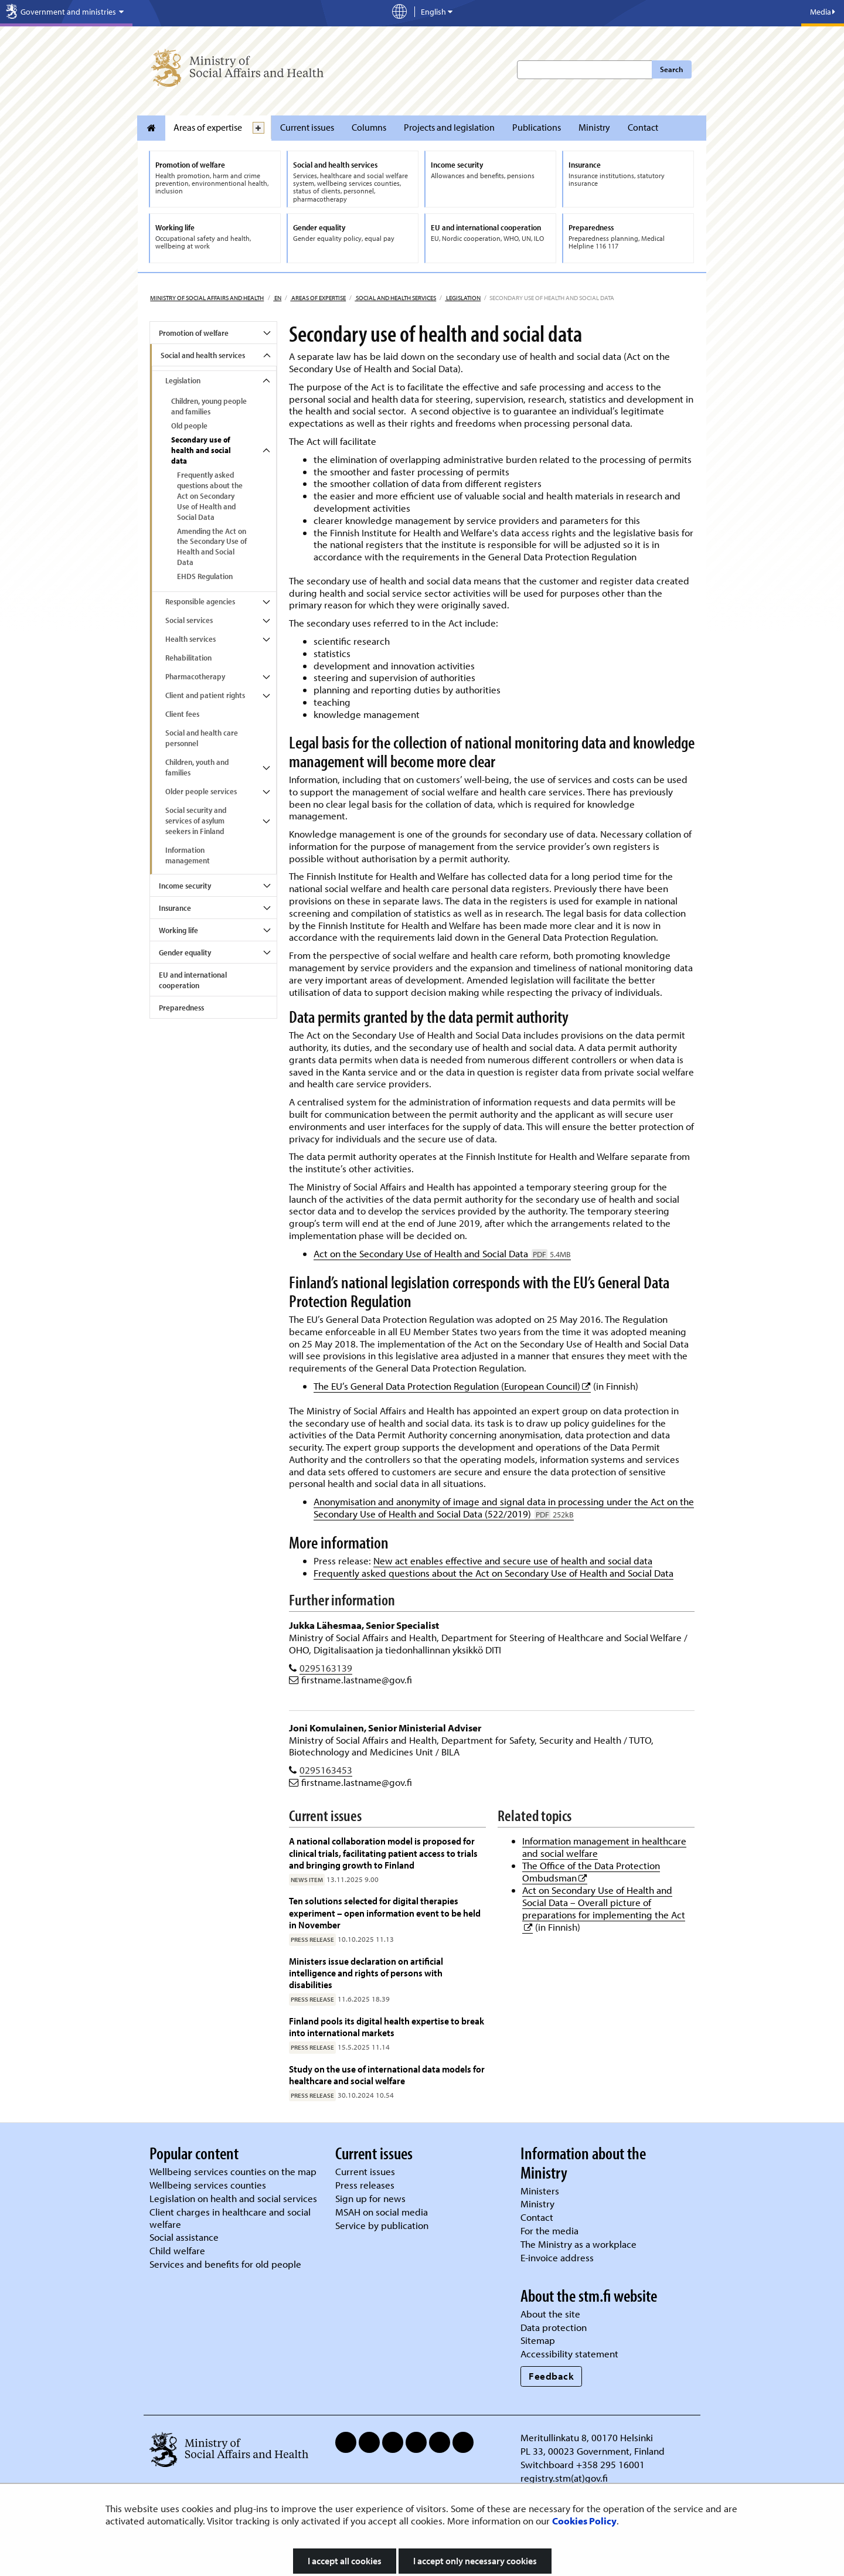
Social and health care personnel (201, 737)
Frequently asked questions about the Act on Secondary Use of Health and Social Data (210, 495)
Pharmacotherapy (195, 676)
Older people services (201, 791)
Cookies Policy (584, 2520)
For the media (549, 2230)
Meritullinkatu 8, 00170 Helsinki (586, 2437)
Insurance (175, 908)
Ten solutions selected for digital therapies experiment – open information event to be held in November (385, 1912)
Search (671, 69)
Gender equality (185, 952)
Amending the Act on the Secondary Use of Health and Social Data (212, 547)
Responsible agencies (200, 601)
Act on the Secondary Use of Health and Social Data (442, 1253)
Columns (369, 127)
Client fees (182, 714)
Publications (536, 127)
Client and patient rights (205, 695)
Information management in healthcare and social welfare (604, 1847)
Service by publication (381, 2225)
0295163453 (326, 1770)
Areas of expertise (207, 127)
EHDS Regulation (205, 576)
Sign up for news (370, 2198)
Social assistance (184, 2237)
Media (822, 11)
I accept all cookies (345, 2561)
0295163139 (326, 1668)
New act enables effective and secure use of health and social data (512, 1560)
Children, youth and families (197, 767)
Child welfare (177, 2250)
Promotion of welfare (194, 333)
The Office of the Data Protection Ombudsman (591, 1871)
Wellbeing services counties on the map (232, 2171)
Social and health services (395, 298)
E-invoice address (557, 2257)
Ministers (539, 2190)
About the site (550, 2314)
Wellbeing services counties (207, 2185)
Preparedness (181, 1007)
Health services (190, 639)
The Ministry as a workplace (578, 2244)
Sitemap (537, 2340)
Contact (643, 127)
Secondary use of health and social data (201, 450)
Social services (189, 620)
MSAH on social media (381, 2212)
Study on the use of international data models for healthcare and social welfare (387, 2075)
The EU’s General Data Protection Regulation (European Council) (452, 1386)
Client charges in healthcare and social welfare (230, 2218)
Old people (189, 425)
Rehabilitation (188, 657)
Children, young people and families (209, 406)
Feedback (551, 2376)
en (277, 298)
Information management (187, 855)
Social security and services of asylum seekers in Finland (195, 820)
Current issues (307, 127)
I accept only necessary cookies (475, 2561)
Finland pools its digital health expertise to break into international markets (386, 2026)
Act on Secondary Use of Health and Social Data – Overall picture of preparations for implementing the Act (603, 1902)
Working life (178, 930)
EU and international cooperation (193, 980)
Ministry (594, 127)
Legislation (463, 298)
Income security (185, 885)
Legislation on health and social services (233, 2198)
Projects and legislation (449, 127)
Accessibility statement (569, 2353)
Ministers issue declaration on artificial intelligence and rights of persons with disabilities (366, 1973)
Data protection (553, 2327)
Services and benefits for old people (225, 2264)
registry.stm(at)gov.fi (565, 2478)
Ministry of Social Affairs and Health (207, 298)
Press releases (364, 2185)
